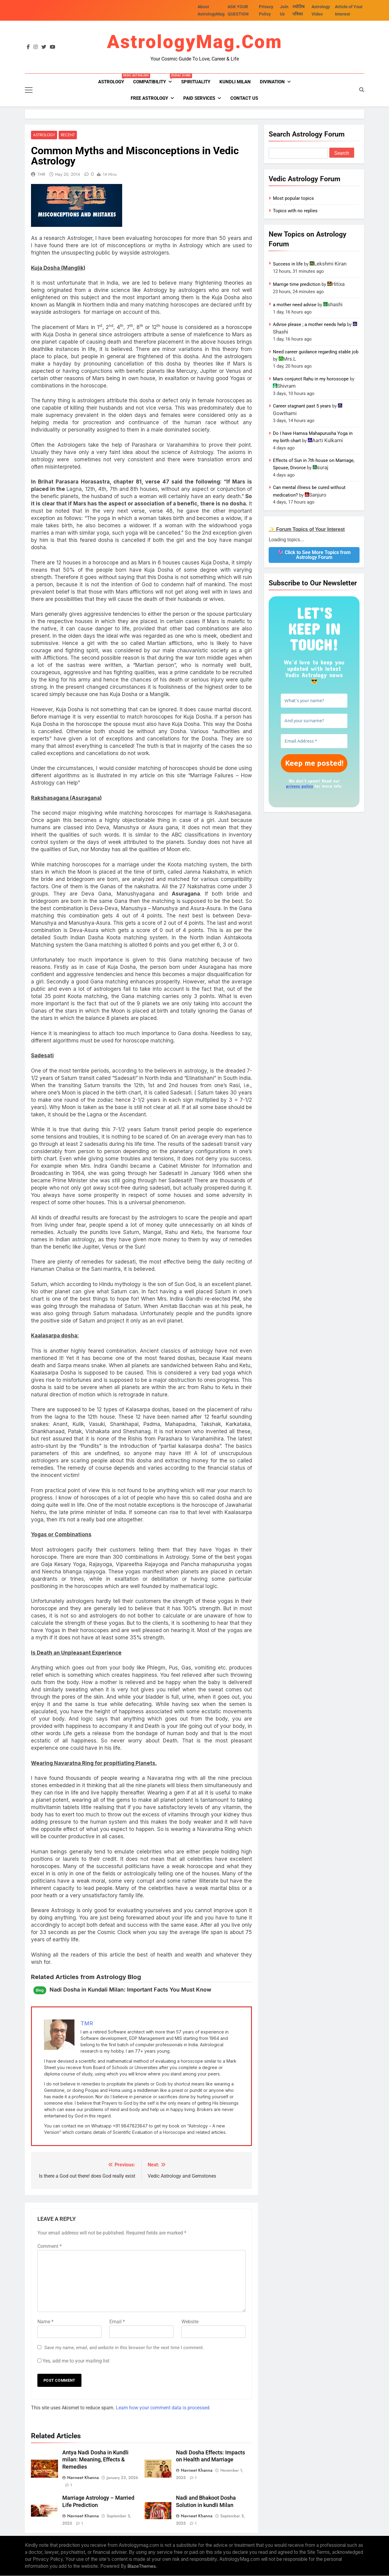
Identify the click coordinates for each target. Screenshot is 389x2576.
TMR (41, 175)
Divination (272, 82)
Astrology (113, 79)
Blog (40, 1990)
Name (45, 2322)
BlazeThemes (142, 2566)
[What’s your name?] (314, 701)
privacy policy (299, 786)
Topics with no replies (295, 210)
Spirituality (195, 82)
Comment (49, 2246)
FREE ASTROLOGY (149, 98)
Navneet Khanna (83, 2478)
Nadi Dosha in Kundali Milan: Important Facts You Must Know (130, 1990)
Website (189, 2322)
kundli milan (235, 82)
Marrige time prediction (296, 284)
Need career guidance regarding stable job (315, 352)
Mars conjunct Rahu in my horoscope (311, 379)
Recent (66, 135)
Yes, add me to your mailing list (73, 2361)
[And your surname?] (314, 721)
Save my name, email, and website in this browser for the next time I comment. (124, 2348)
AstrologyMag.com (194, 42)
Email (117, 2322)
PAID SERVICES (199, 98)
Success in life (288, 264)
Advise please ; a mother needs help (309, 324)
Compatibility (155, 79)
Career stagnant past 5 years (302, 406)
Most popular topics (293, 198)
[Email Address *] (314, 741)
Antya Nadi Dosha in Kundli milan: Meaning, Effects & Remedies (95, 2460)
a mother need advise (294, 304)
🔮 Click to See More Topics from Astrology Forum (314, 555)
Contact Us (244, 98)
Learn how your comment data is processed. (163, 2408)
